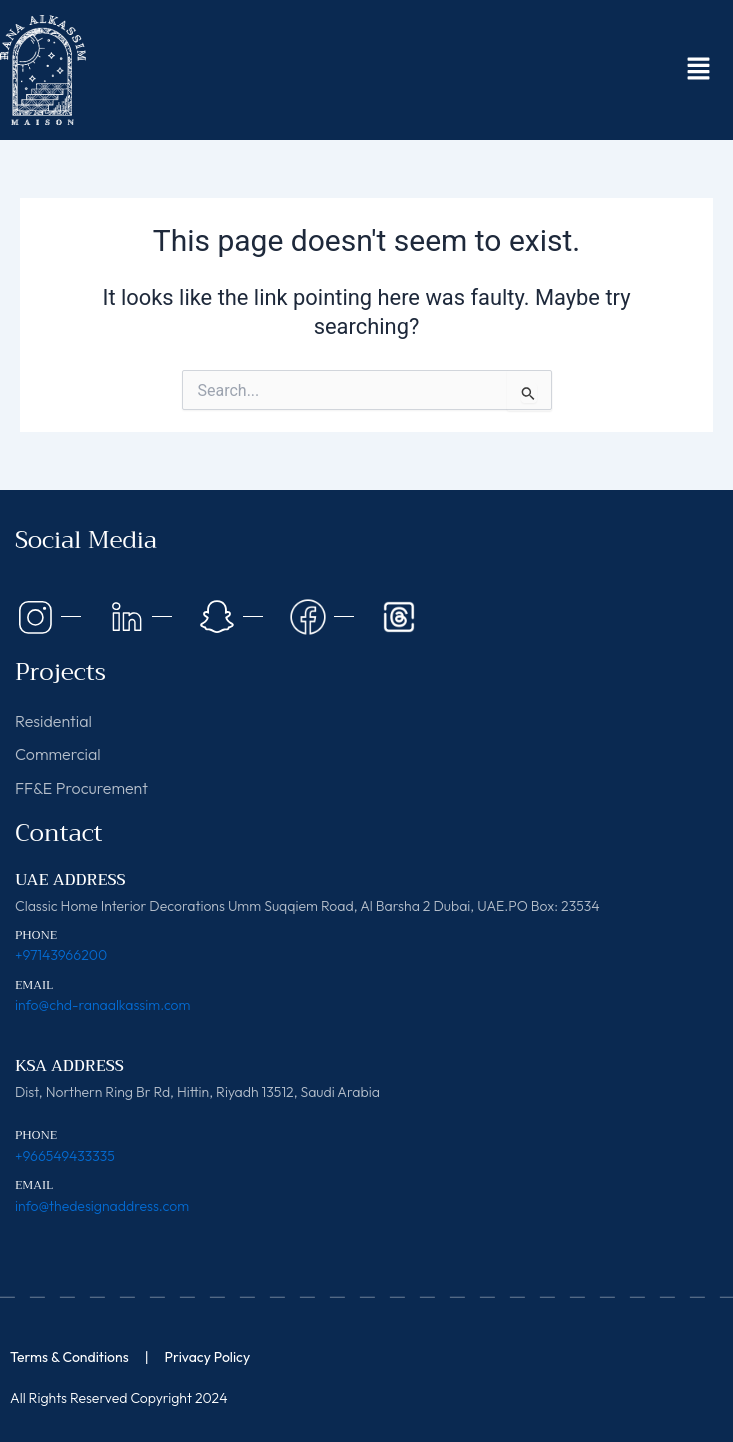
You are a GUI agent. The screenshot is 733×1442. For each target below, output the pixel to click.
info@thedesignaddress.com (102, 1206)
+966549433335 (65, 1156)
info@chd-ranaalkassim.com (102, 1005)
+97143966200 (61, 955)
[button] (698, 70)
